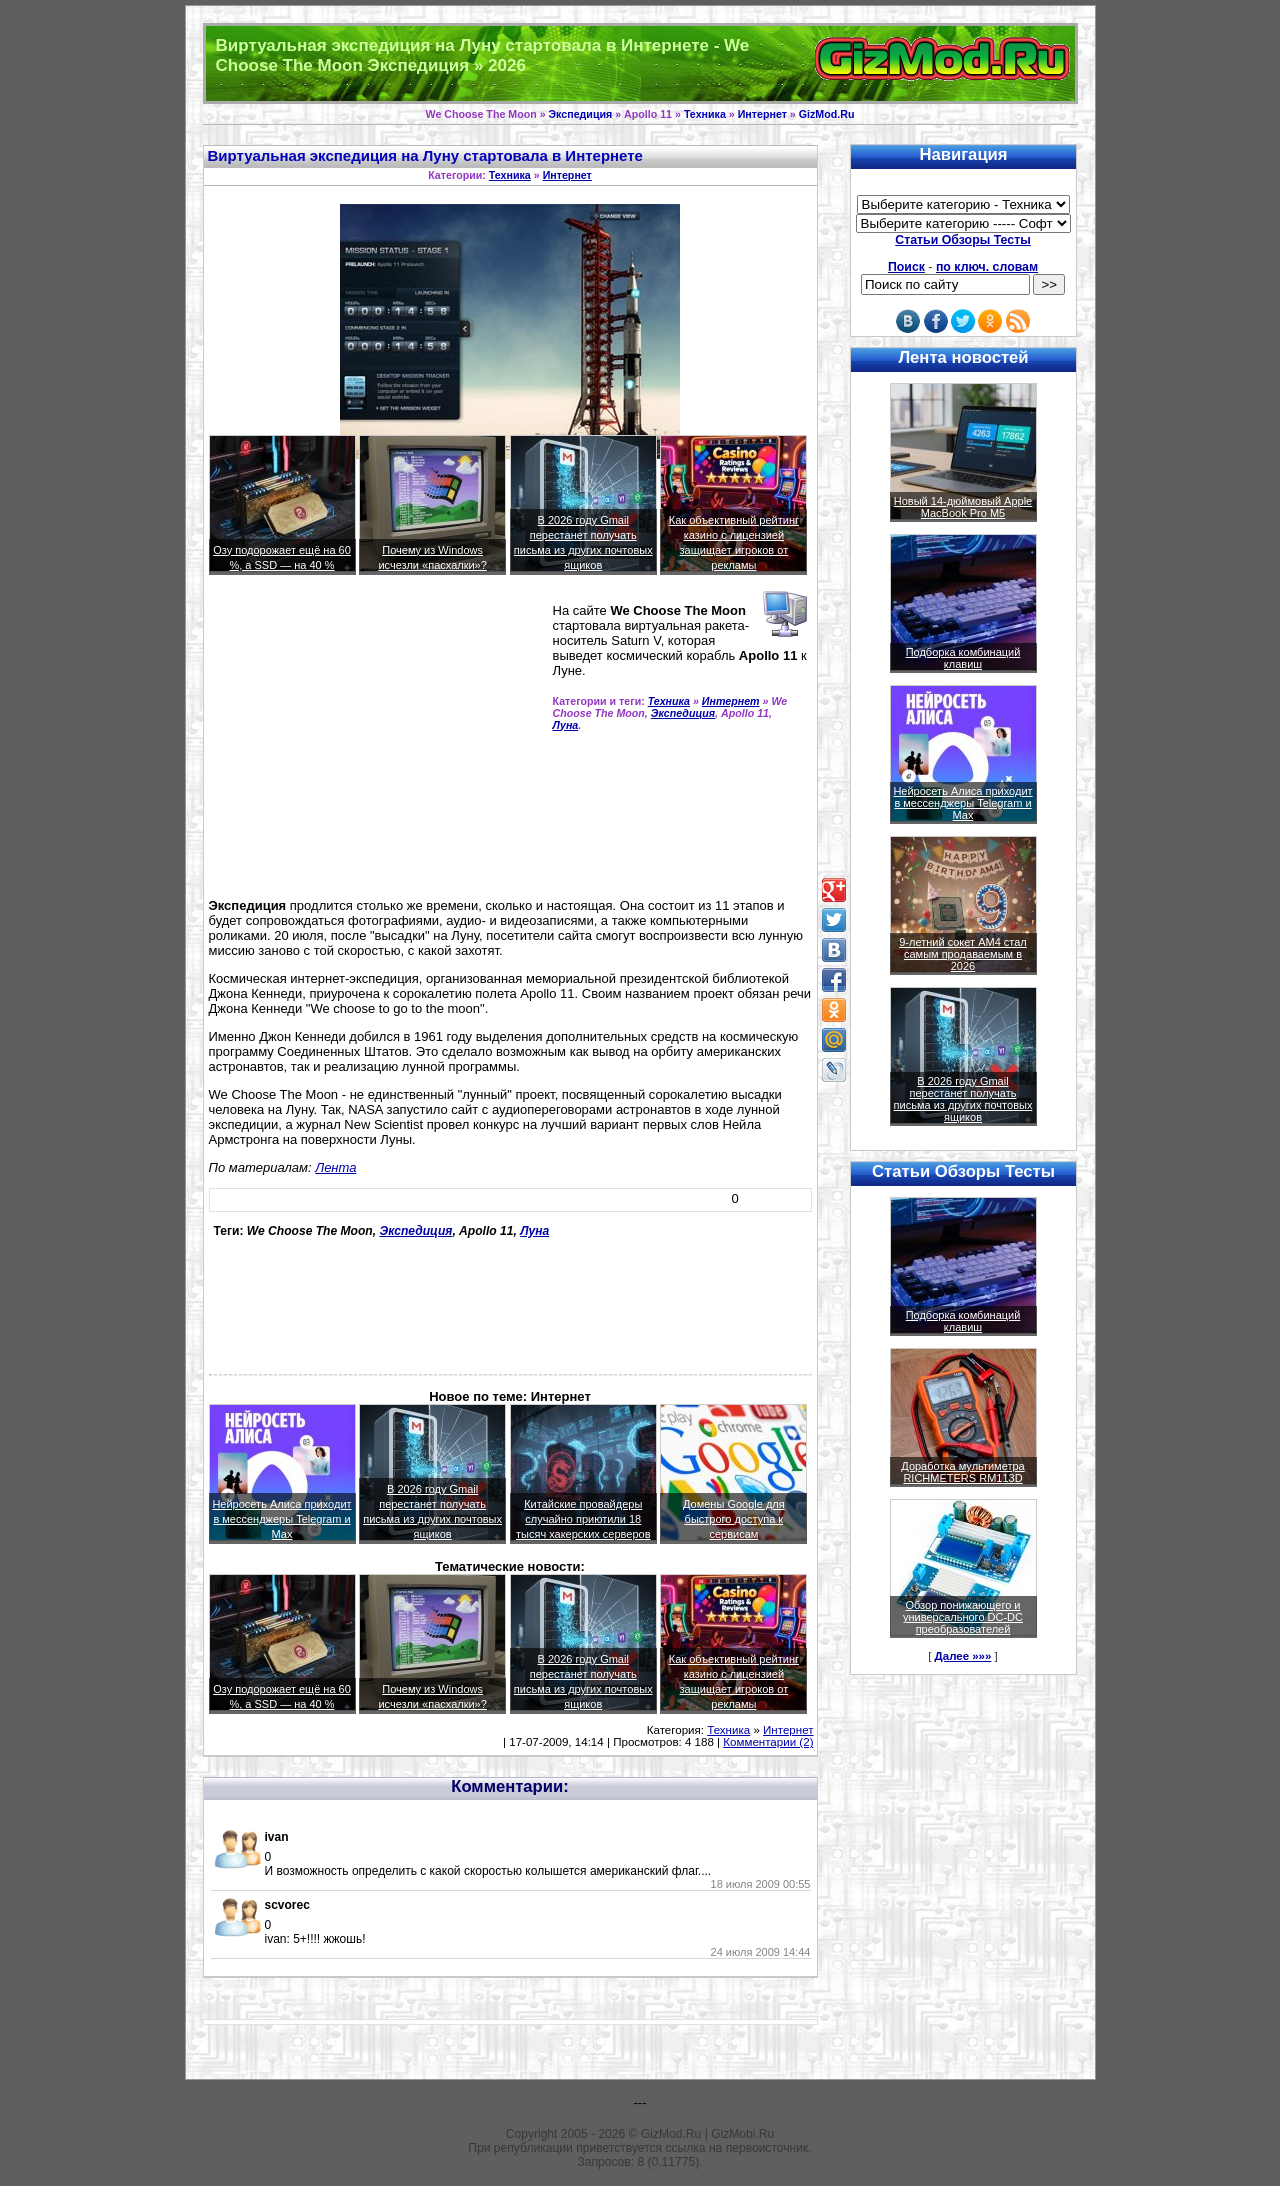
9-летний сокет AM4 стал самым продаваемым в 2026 (963, 954)
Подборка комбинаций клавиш (963, 658)
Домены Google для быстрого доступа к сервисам (734, 1519)
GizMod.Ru (827, 114)
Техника (705, 114)
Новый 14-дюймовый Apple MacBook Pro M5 (963, 507)
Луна (566, 725)
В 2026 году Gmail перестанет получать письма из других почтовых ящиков (963, 1099)
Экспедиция (581, 114)
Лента (335, 1167)
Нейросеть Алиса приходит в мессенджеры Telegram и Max (281, 1519)
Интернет (762, 114)
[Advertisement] (377, 745)
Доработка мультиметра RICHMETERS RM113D (962, 1472)
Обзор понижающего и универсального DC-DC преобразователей (963, 1617)
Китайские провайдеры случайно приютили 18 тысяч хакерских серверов (583, 1519)
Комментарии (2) (768, 1742)
